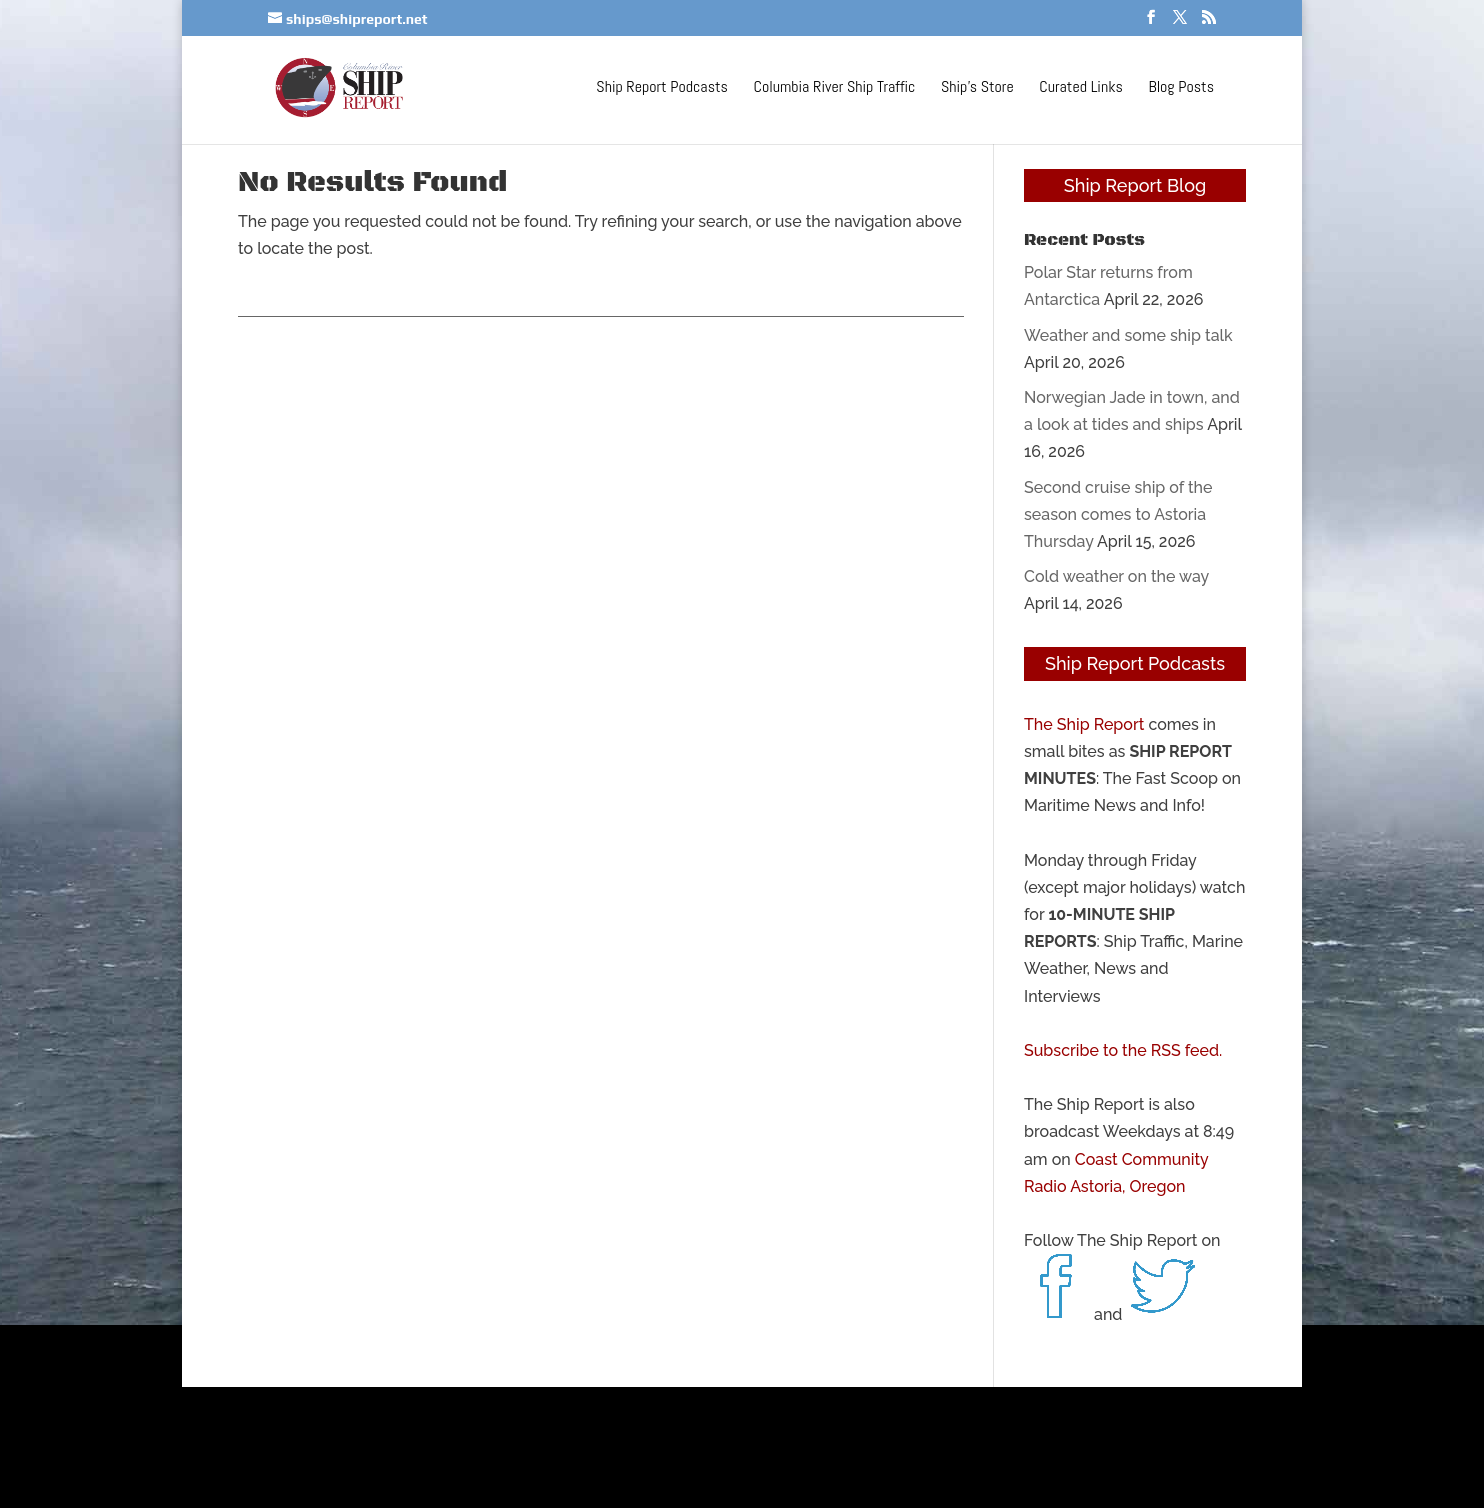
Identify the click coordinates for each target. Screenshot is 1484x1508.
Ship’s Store (977, 88)
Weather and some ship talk (1128, 335)
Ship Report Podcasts (662, 88)
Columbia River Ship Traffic (835, 88)
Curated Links (1080, 88)
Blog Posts (1181, 88)
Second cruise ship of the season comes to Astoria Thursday (1118, 514)
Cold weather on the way (1116, 576)
